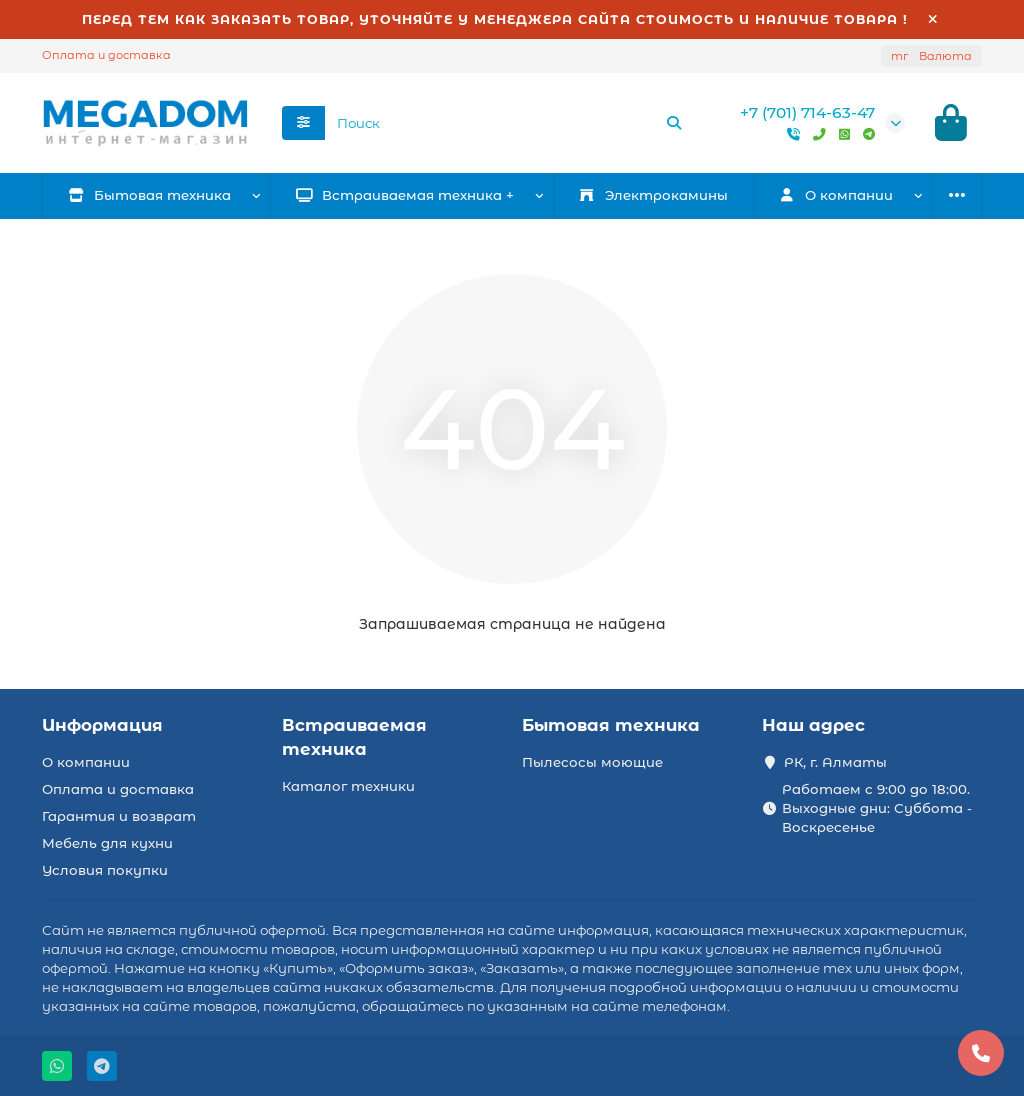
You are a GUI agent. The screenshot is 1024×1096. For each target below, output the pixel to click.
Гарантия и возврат (119, 816)
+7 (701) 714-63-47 (807, 112)
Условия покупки (105, 870)
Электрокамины (653, 195)
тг (931, 56)
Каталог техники (348, 786)
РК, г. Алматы (835, 762)
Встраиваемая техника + (405, 195)
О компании (86, 762)
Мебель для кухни (107, 843)
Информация (102, 725)
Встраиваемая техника (354, 737)
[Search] (510, 123)
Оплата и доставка (106, 55)
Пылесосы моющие (592, 762)
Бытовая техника (150, 195)
